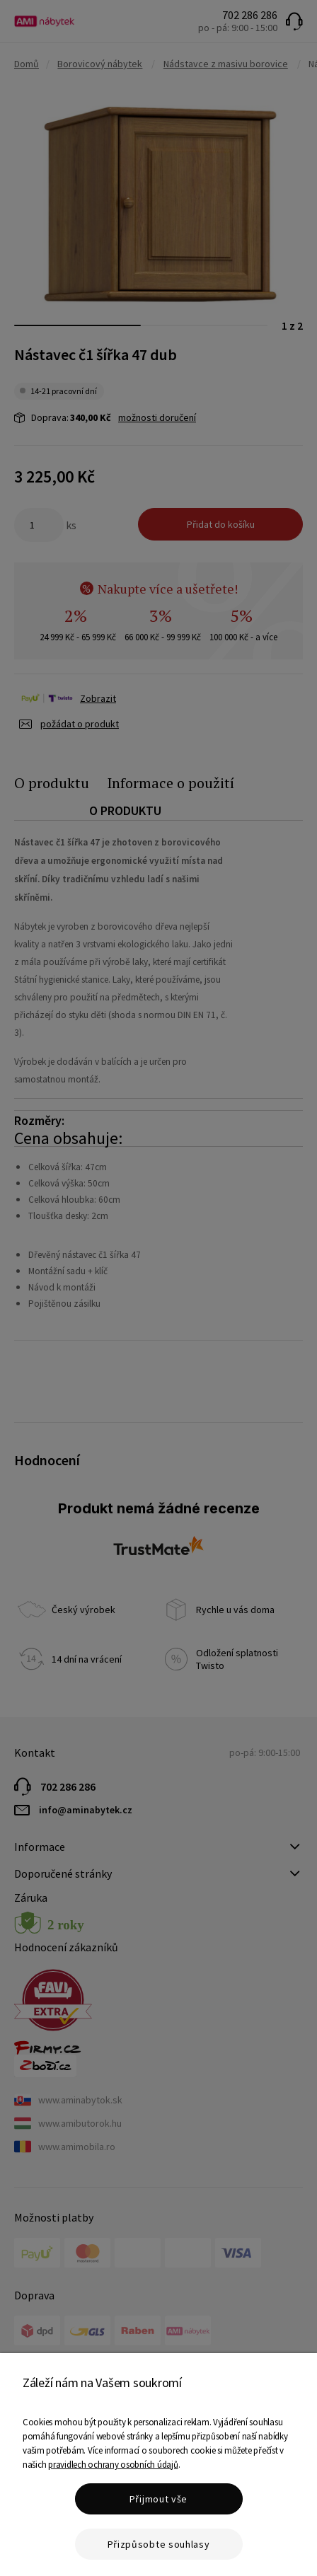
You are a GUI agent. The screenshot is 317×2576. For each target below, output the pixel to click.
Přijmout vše (158, 2499)
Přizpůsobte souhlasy (159, 2544)
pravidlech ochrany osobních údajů (113, 2465)
